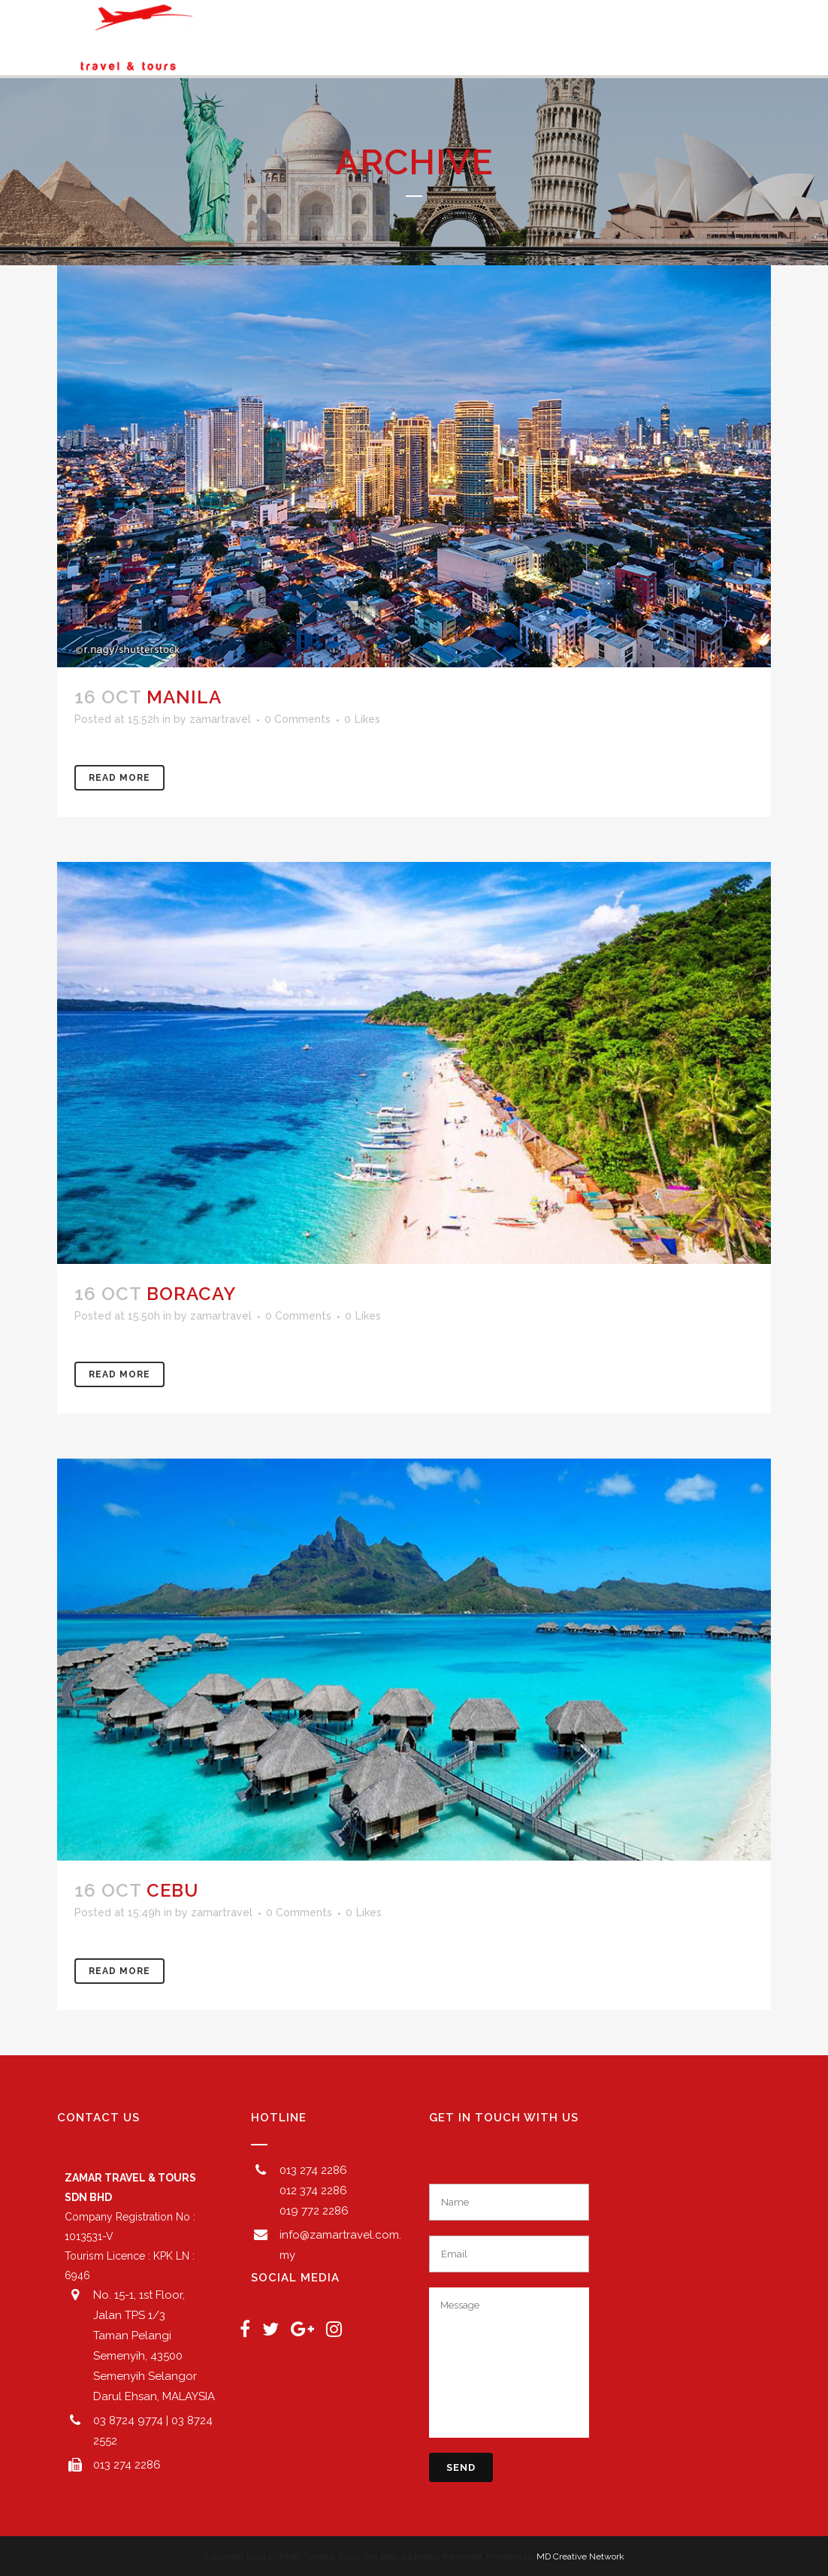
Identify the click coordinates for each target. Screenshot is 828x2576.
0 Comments (297, 719)
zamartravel (220, 719)
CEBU (172, 1890)
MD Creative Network (580, 2556)
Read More (119, 777)
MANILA (184, 697)
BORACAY (191, 1294)
